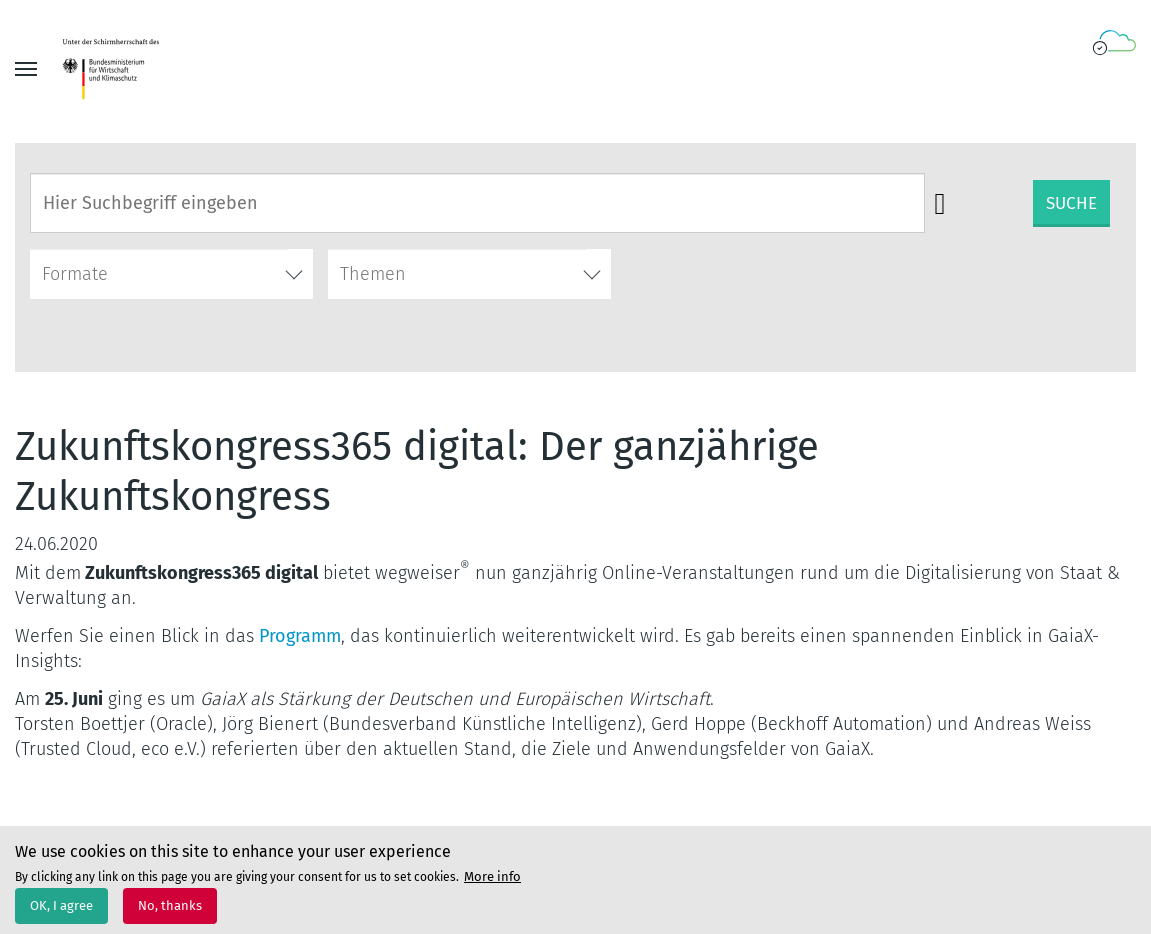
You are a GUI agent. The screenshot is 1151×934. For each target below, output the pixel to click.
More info (492, 883)
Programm (300, 636)
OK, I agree (61, 912)
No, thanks (170, 912)
